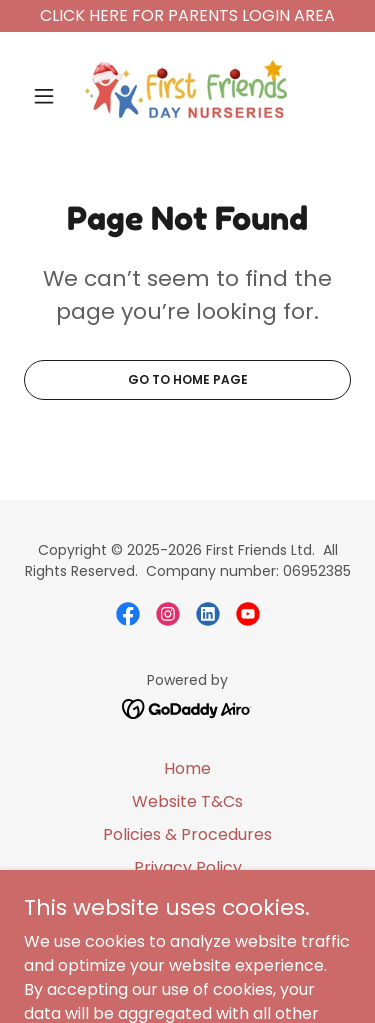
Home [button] (187, 768)
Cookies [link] (188, 900)
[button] (48, 96)
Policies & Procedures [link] (187, 834)
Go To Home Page (188, 379)
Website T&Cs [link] (187, 801)
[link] (187, 96)
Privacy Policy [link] (188, 867)
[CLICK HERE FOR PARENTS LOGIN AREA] (187, 16)
